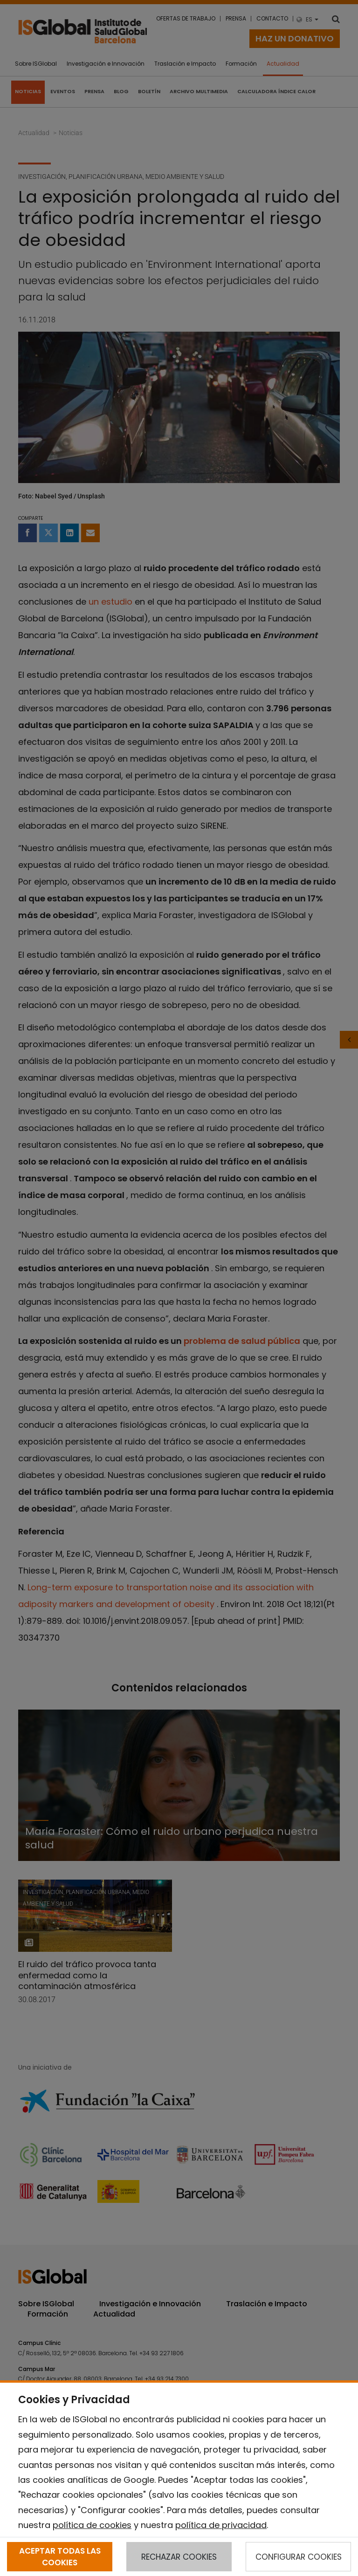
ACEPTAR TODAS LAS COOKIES (60, 2556)
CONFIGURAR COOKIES (298, 2556)
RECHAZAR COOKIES (179, 2556)
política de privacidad (221, 2525)
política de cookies (92, 2525)
